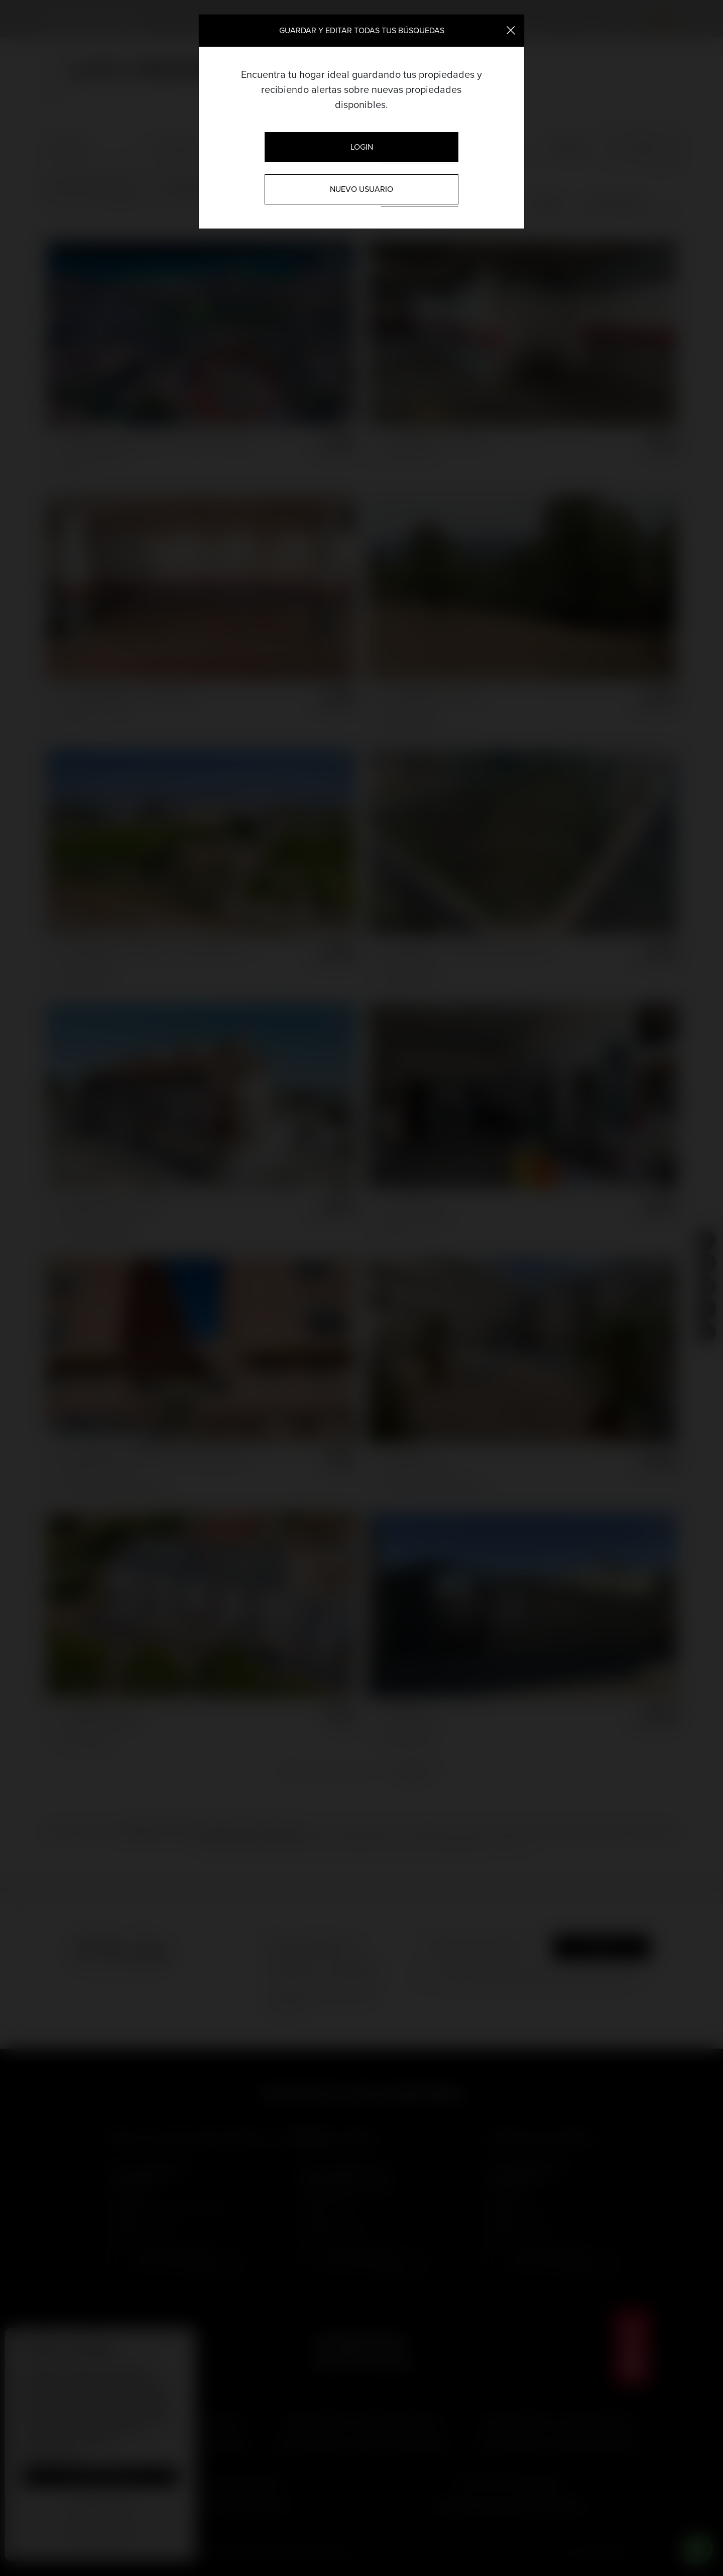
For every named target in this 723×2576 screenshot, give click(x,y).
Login (361, 147)
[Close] (511, 30)
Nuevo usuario (361, 189)
